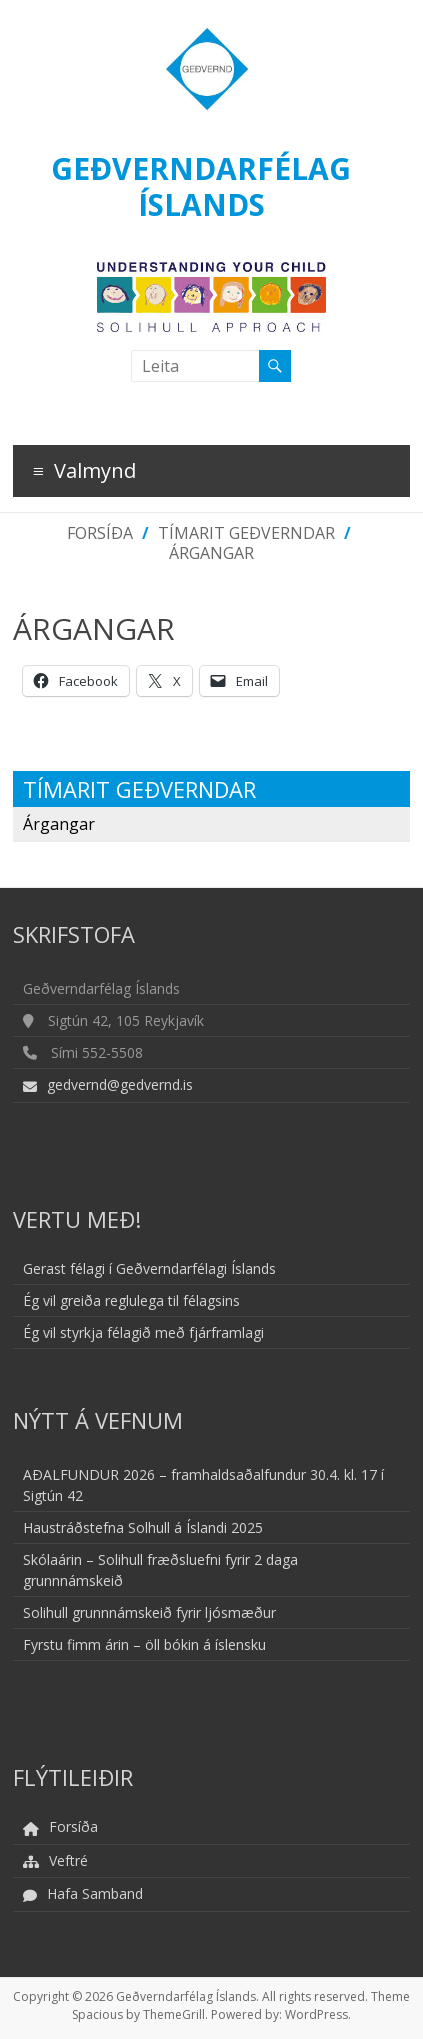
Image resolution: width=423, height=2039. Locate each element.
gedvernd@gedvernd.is (120, 1084)
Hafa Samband (95, 1893)
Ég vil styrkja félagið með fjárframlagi (143, 1332)
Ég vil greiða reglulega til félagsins (131, 1300)
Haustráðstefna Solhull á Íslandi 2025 (143, 1527)
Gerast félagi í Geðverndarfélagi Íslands (149, 1268)
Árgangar (211, 553)
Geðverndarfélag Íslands (201, 186)
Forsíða (100, 533)
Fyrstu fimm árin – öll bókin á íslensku (144, 1644)
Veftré (68, 1860)
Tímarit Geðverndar (246, 533)
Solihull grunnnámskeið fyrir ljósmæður (149, 1612)
